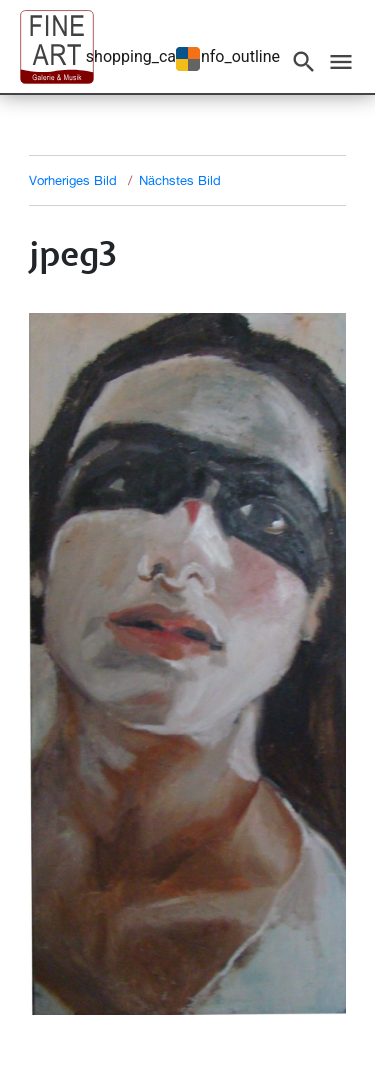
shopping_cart (136, 56)
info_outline (238, 56)
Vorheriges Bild (73, 180)
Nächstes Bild (180, 180)
